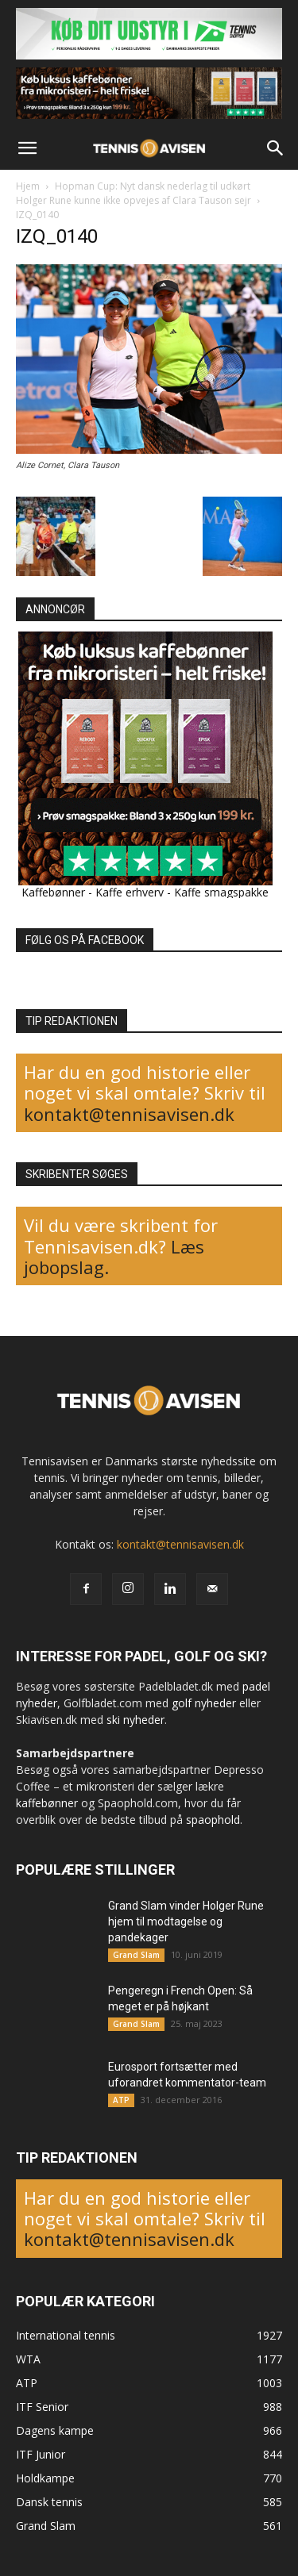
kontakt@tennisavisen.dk (129, 1114)
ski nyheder (135, 1719)
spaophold (213, 1819)
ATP (121, 2100)
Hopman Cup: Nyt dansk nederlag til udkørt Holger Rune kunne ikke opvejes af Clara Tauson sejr (133, 193)
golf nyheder (204, 1702)
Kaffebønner (53, 892)
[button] (27, 148)
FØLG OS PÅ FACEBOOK (84, 940)
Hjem (28, 186)
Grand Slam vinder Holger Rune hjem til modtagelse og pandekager (186, 1921)
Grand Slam (136, 1954)
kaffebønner (47, 1802)
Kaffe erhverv (129, 892)
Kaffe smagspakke (221, 892)
